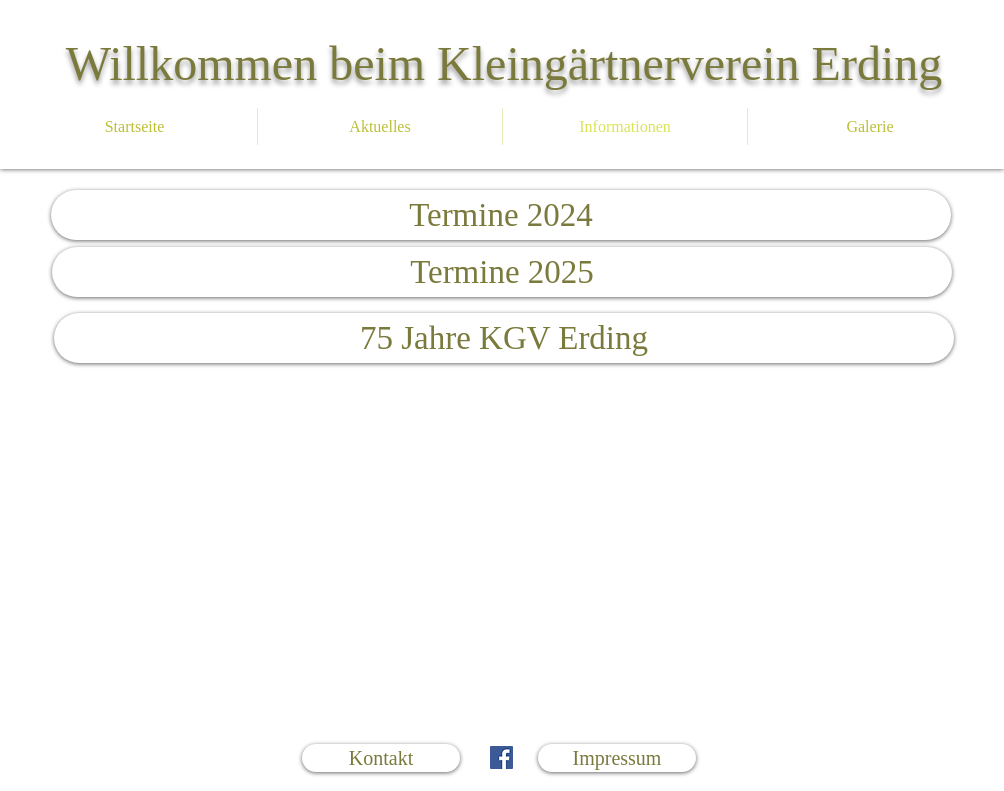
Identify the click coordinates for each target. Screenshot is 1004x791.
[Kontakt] (381, 758)
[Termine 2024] (501, 215)
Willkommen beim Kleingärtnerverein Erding (504, 63)
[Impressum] (617, 758)
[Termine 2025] (502, 272)
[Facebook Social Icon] (501, 757)
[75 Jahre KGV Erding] (504, 338)
